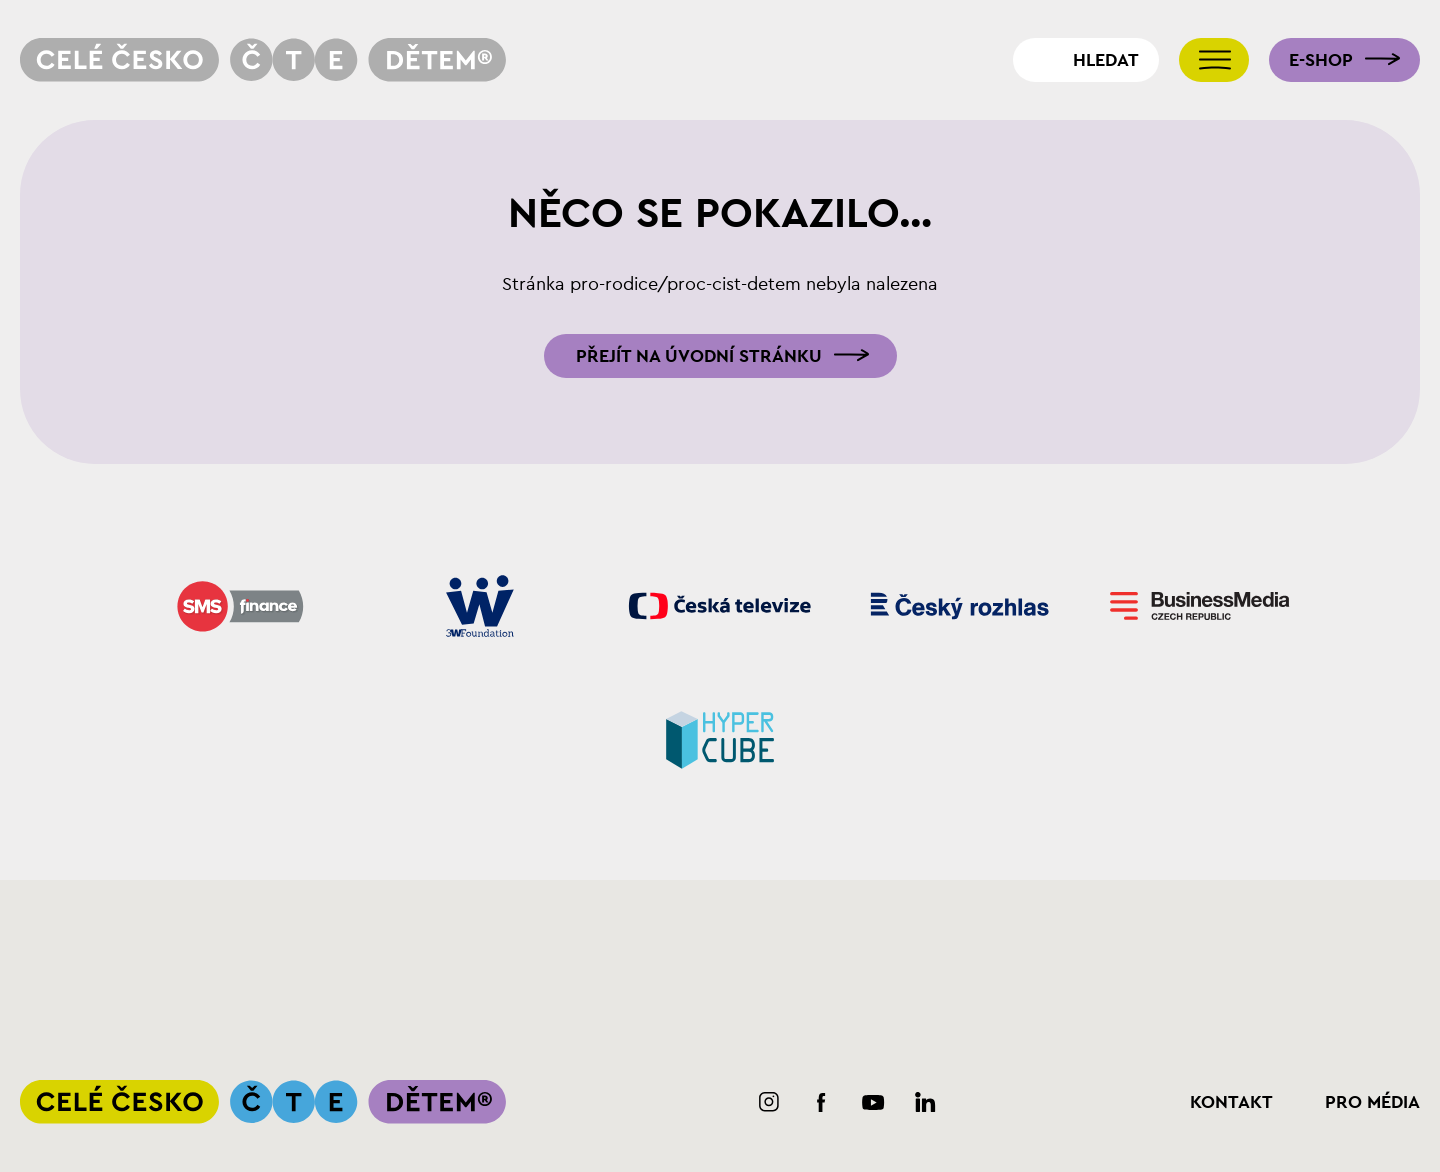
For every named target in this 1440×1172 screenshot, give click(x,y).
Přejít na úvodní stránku (699, 356)
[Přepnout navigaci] (1214, 60)
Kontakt (1231, 1102)
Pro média (1372, 1102)
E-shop (1321, 60)
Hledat (1106, 60)
